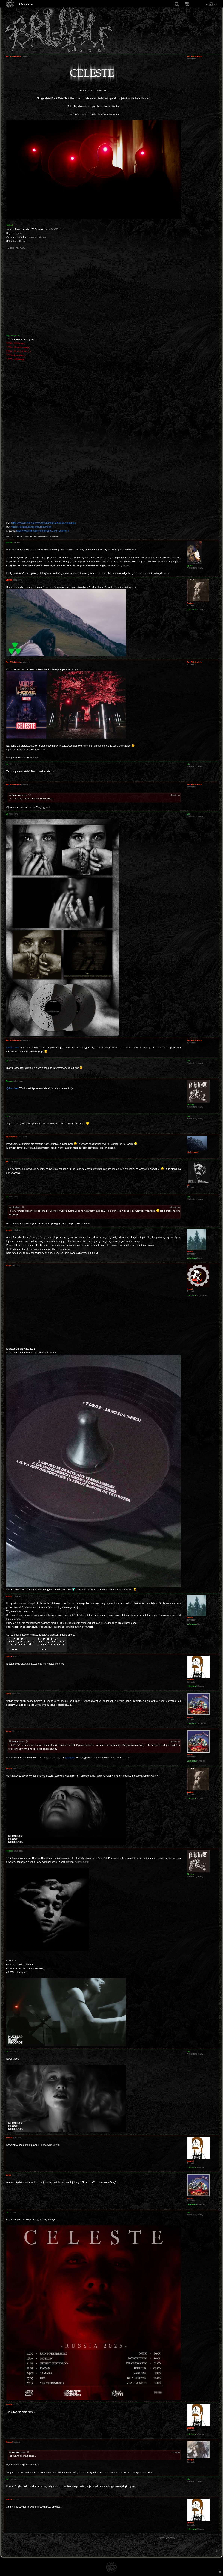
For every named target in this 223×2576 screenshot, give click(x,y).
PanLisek (16, 795)
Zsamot (15, 2452)
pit (13, 1207)
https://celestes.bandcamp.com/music (31, 526)
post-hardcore (41, 536)
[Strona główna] (10, 4)
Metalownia (166, 2538)
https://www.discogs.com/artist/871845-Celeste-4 (42, 530)
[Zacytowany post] (29, 795)
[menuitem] (216, 2550)
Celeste (26, 4)
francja (28, 536)
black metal (16, 536)
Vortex (15, 1741)
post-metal (55, 536)
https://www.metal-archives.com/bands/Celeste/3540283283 (43, 522)
